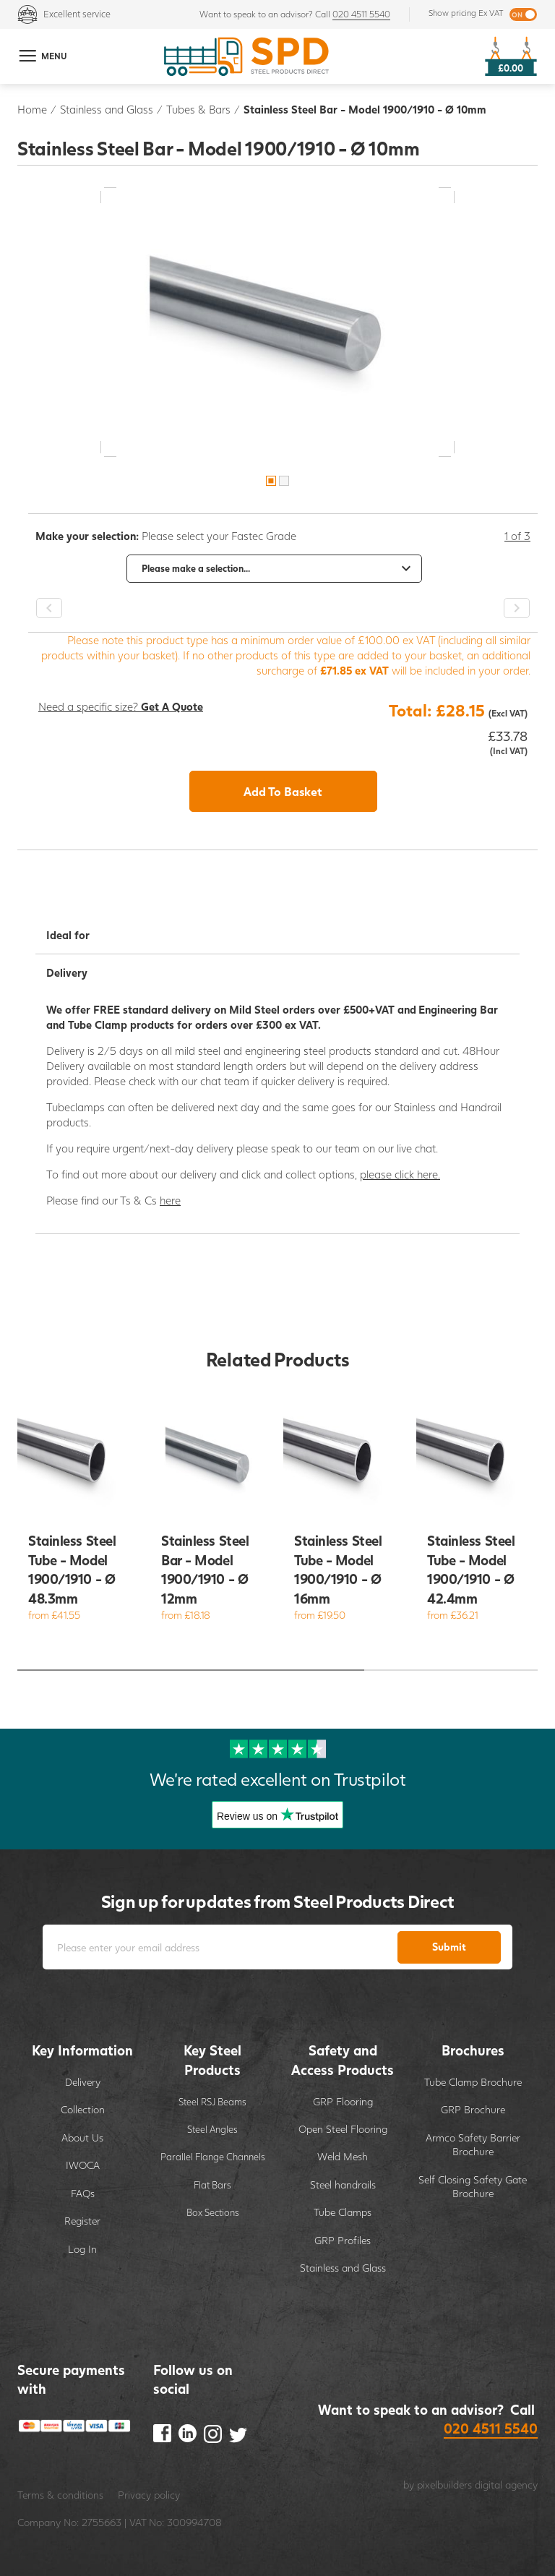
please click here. (400, 1174)
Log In (82, 2249)
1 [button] (271, 481)
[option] (277, 322)
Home (32, 109)
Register (82, 2221)
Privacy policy (149, 2495)
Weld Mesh (342, 2156)
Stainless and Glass (106, 109)
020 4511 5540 (361, 14)
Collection (83, 2109)
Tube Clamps (342, 2212)
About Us (82, 2137)
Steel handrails (343, 2184)
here (170, 1200)
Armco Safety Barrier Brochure (473, 2144)
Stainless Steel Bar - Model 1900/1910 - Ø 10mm (365, 109)
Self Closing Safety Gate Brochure (472, 2186)
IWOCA (83, 2165)
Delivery (82, 2082)
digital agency (506, 2484)
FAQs (83, 2193)
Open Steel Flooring (342, 2129)
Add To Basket (283, 791)
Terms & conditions (60, 2495)
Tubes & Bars (198, 109)
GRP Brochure (473, 2109)
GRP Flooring (343, 2101)
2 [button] (284, 481)
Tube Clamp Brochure (473, 2082)
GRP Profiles (342, 2240)
